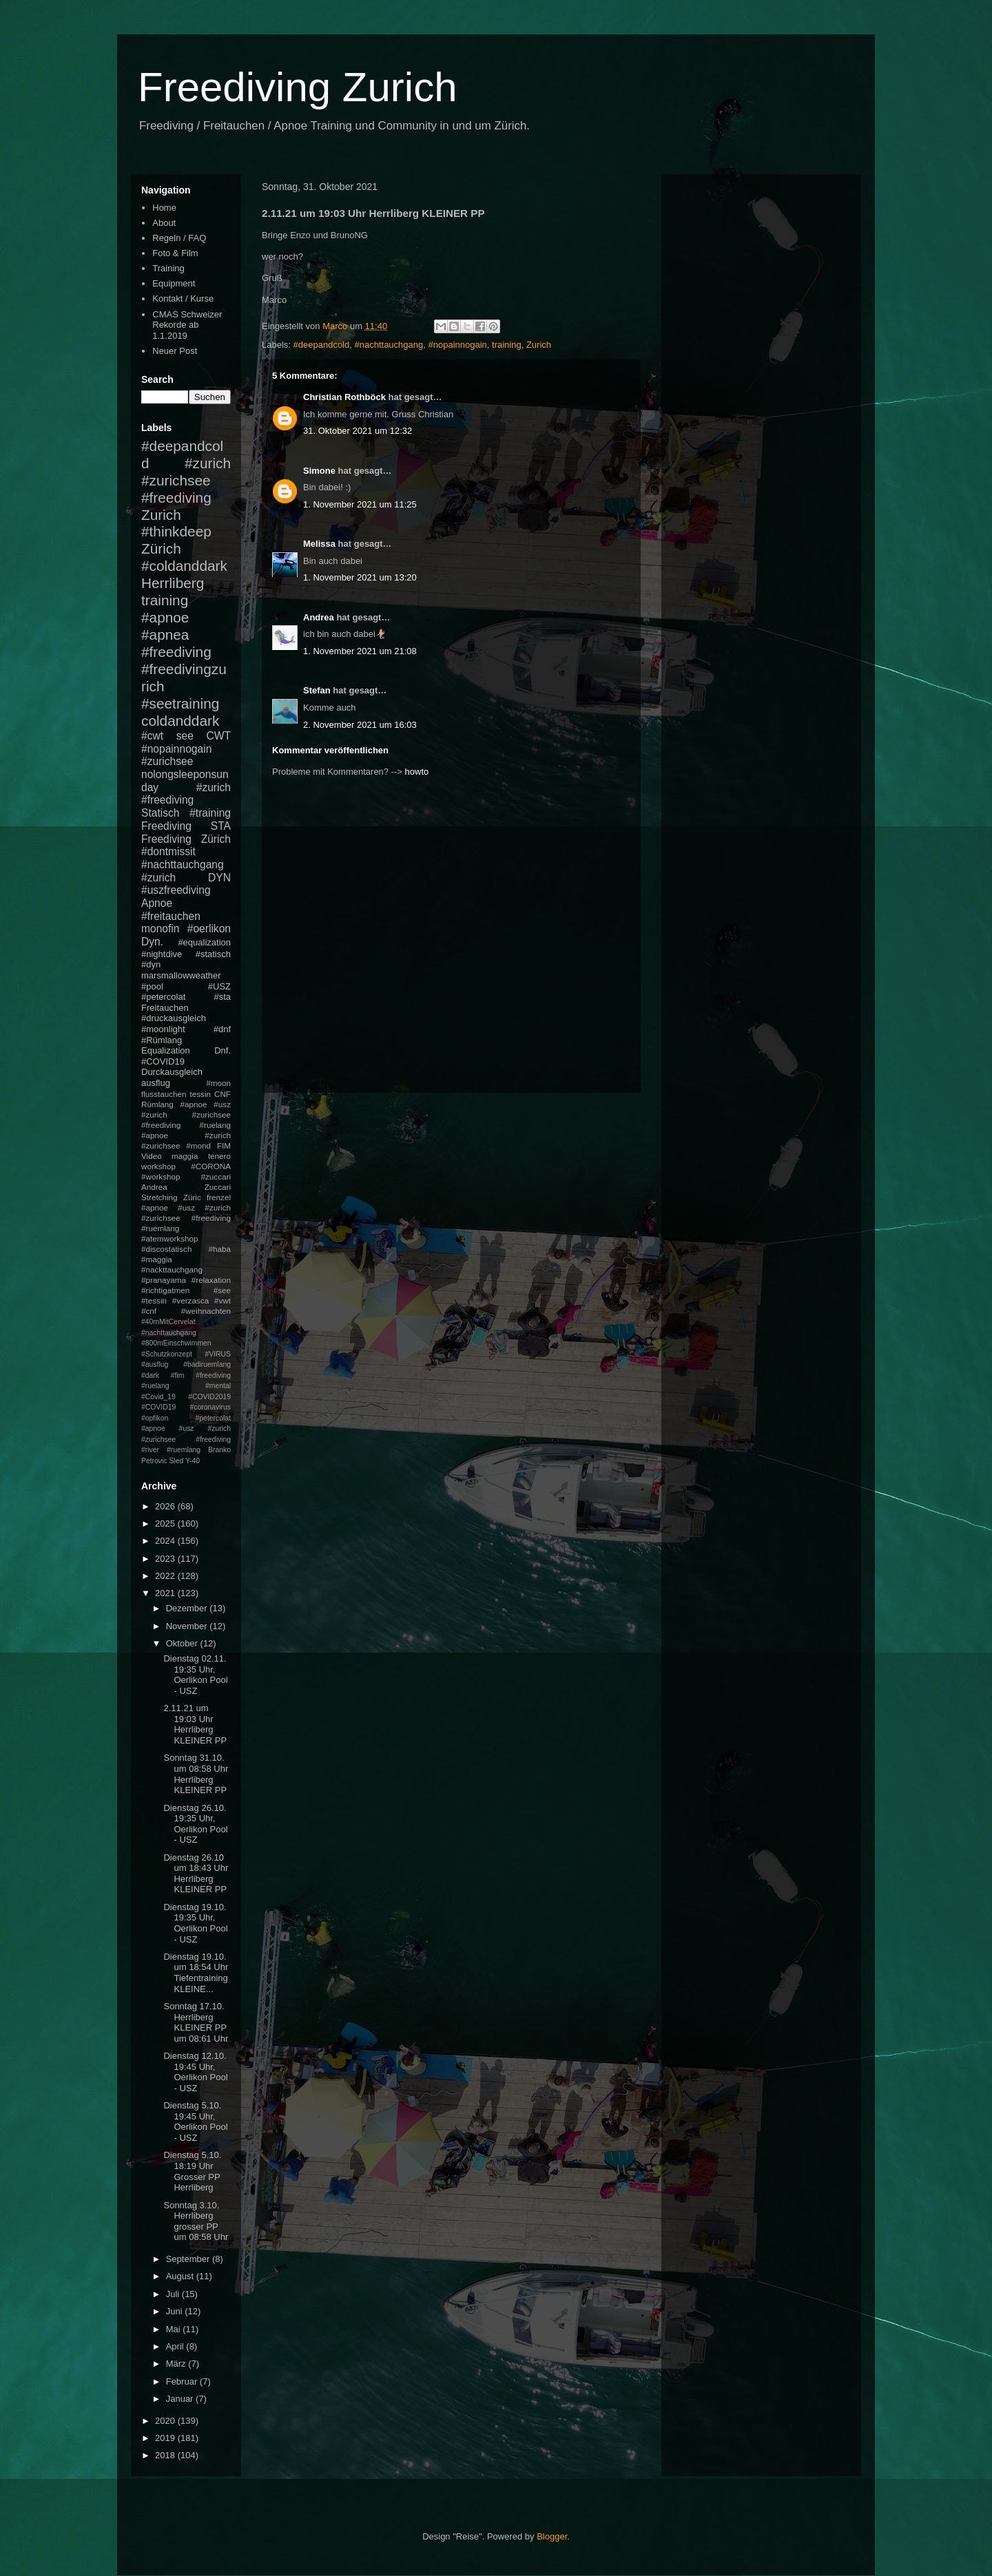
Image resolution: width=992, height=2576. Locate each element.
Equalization (165, 1050)
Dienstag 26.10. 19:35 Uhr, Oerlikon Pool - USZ (195, 1824)
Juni (175, 2311)
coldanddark (180, 721)
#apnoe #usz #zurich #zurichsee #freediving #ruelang (186, 1114)
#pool (152, 986)
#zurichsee (167, 761)
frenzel (219, 1197)
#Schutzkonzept (166, 1354)
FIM (224, 1145)
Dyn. (152, 941)
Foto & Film (175, 253)
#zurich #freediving (186, 794)
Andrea (318, 617)
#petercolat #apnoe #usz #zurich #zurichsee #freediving (186, 1428)
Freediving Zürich (186, 839)
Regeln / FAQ (179, 238)
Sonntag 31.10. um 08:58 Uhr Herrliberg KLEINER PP (195, 1773)
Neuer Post (174, 351)
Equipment (173, 283)
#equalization (204, 942)
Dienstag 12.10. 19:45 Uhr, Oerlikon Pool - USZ (195, 2072)
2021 (166, 1593)
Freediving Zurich (297, 87)
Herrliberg (172, 583)
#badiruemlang (207, 1364)
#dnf (222, 1029)
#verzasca (190, 1300)
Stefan (317, 690)
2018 (166, 2455)
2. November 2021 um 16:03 (360, 725)
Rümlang (157, 1104)
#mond (198, 1145)
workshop (158, 1166)
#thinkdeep (176, 531)
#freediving (176, 652)
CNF (222, 1093)
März (177, 2363)
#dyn (151, 964)
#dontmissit (168, 851)
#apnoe (165, 617)
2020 (166, 2421)
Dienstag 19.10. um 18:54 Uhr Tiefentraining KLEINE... (195, 1972)
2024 (166, 1541)
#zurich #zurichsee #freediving (186, 480)
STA (221, 826)
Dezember (188, 1608)
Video (151, 1155)
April (176, 2346)
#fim (178, 1375)
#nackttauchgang (172, 1269)
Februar (183, 2381)
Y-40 (192, 1461)
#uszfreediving (176, 890)
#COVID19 (163, 1061)
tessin (200, 1093)
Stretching (159, 1197)
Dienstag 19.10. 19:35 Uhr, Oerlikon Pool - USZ (195, 1923)
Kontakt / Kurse (183, 298)
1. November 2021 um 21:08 (360, 651)
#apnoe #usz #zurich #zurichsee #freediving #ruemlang (186, 1218)
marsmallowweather (181, 975)
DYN (219, 877)
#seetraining (180, 703)
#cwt (152, 736)
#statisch (213, 954)
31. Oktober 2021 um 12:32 (357, 431)
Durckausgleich (172, 1072)
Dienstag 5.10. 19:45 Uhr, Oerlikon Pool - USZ (195, 2121)
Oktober (183, 1643)
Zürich (161, 548)
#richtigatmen (165, 1290)
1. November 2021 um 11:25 (360, 504)
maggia (185, 1155)
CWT (218, 736)
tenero (219, 1155)
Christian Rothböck (344, 397)
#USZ (219, 986)
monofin (160, 928)
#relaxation (211, 1279)
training (506, 344)
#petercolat (163, 997)
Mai (174, 2329)
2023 (166, 1558)
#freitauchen (170, 916)
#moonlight (163, 1029)
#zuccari (215, 1176)
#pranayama (163, 1279)
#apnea (165, 634)
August (181, 2276)
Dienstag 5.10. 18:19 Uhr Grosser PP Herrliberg (192, 2171)
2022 (166, 1576)
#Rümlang (161, 1040)
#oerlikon (209, 928)
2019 (166, 2438)
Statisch (160, 813)
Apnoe (156, 903)
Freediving (166, 826)
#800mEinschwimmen (176, 1343)
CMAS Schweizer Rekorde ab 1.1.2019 (187, 325)
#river (150, 1450)
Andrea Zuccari (186, 1186)
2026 (166, 1506)
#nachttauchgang (388, 344)
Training (168, 268)
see (185, 736)
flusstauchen (164, 1093)
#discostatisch (166, 1248)
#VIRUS (218, 1354)
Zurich (538, 344)
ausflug (155, 1083)
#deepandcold (321, 344)
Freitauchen (165, 1008)
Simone (319, 470)
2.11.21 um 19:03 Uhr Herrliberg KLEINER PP (195, 1724)
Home (164, 207)
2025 (166, 1523)
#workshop (160, 1176)
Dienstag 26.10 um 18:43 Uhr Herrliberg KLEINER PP (195, 1873)
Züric (192, 1197)
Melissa (319, 543)
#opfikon (154, 1418)
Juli (174, 2294)
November (188, 1626)
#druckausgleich (173, 1018)
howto (417, 771)
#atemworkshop (169, 1238)
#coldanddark (184, 566)
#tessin (154, 1300)
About (164, 223)
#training (210, 813)
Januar (181, 2399)
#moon (218, 1082)
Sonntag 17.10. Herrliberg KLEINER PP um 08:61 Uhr (195, 2022)
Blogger (552, 2536)
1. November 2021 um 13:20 (360, 577)
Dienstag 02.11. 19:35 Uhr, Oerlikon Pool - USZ (195, 1674)
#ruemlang (183, 1450)
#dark (150, 1375)
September (189, 2259)
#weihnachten (206, 1310)
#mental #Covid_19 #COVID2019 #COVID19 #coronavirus (186, 1396)
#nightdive (161, 954)
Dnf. (222, 1050)
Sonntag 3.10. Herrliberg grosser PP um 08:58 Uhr (195, 2221)
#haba (219, 1248)
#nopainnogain (457, 344)
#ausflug (154, 1364)
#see (222, 1290)
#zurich (158, 877)
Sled (176, 1461)
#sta (222, 997)
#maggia (156, 1259)
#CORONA (211, 1166)
